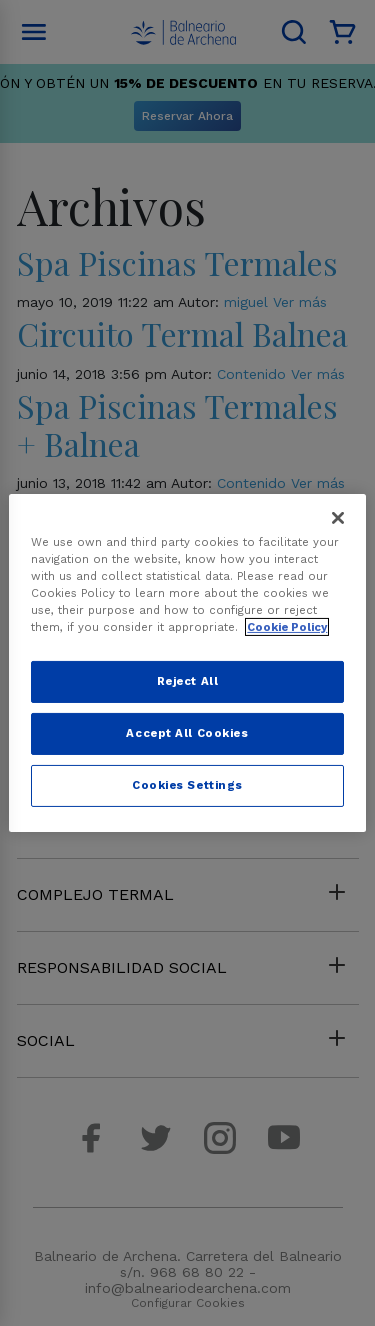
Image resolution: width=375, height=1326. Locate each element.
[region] (187, 663)
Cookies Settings (187, 785)
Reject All (188, 681)
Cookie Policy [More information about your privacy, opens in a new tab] (287, 627)
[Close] (338, 518)
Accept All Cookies (187, 733)
